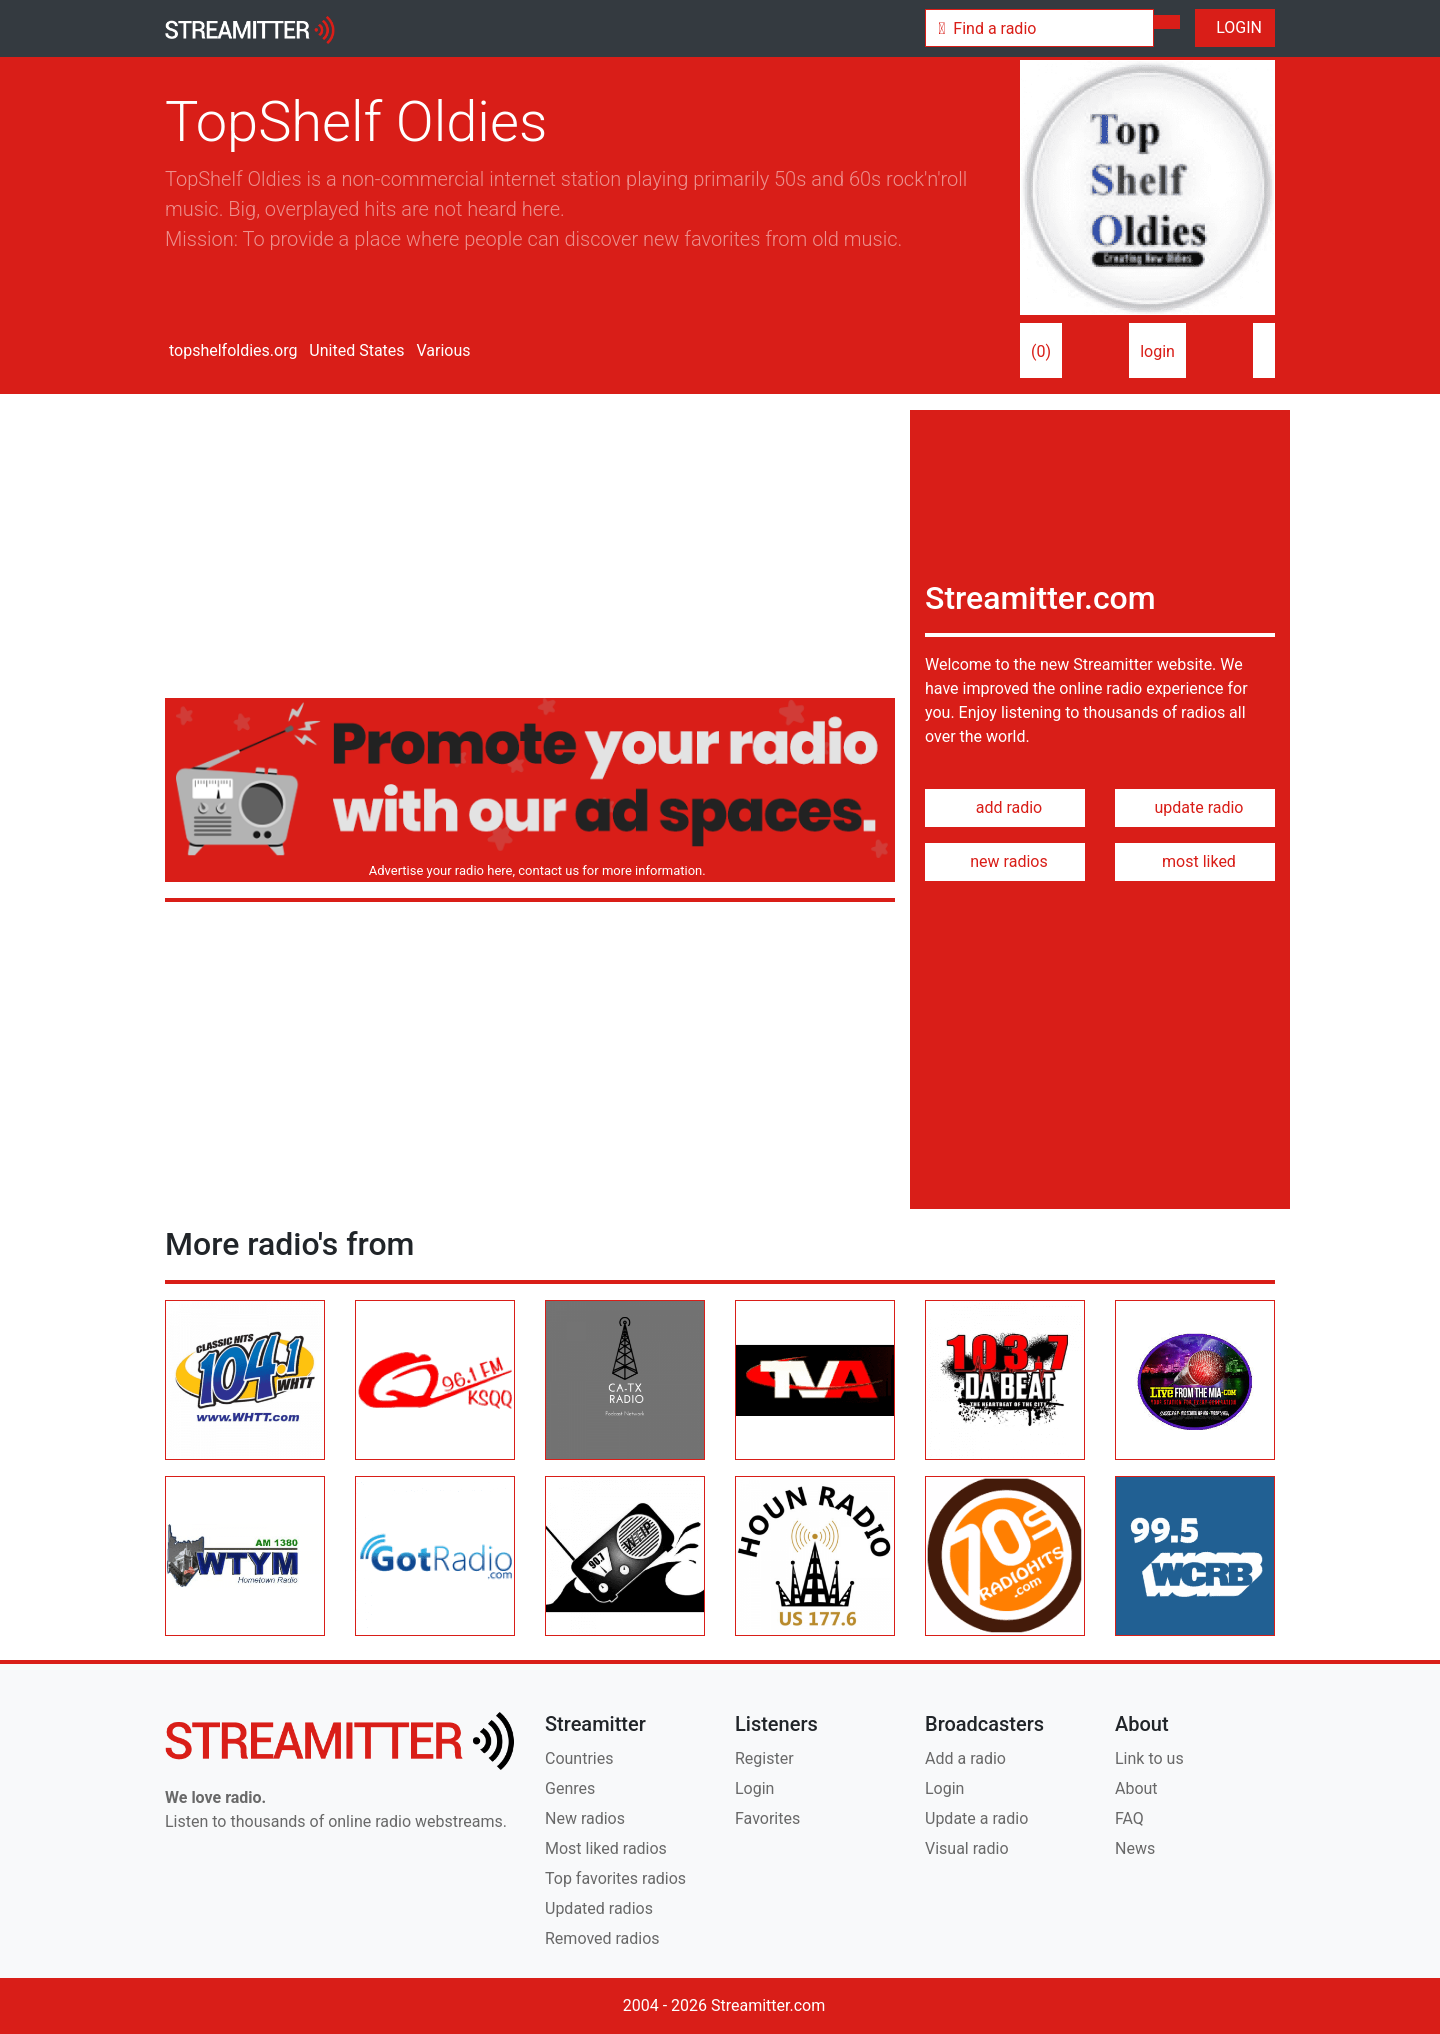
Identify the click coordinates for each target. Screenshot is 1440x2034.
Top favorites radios (615, 1878)
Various (442, 350)
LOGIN (1235, 27)
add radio (1005, 807)
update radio (1194, 807)
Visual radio (967, 1848)
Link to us (1149, 1758)
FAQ (1129, 1818)
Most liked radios (606, 1848)
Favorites (767, 1818)
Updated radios (599, 1908)
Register (764, 1758)
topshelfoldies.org (231, 350)
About (1136, 1788)
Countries (579, 1758)
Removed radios (602, 1938)
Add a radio (965, 1758)
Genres (570, 1788)
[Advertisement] (530, 550)
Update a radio (976, 1818)
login (1157, 351)
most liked (1195, 861)
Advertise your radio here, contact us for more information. (533, 870)
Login (754, 1788)
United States (354, 350)
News (1135, 1848)
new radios (1004, 861)
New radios (585, 1818)
